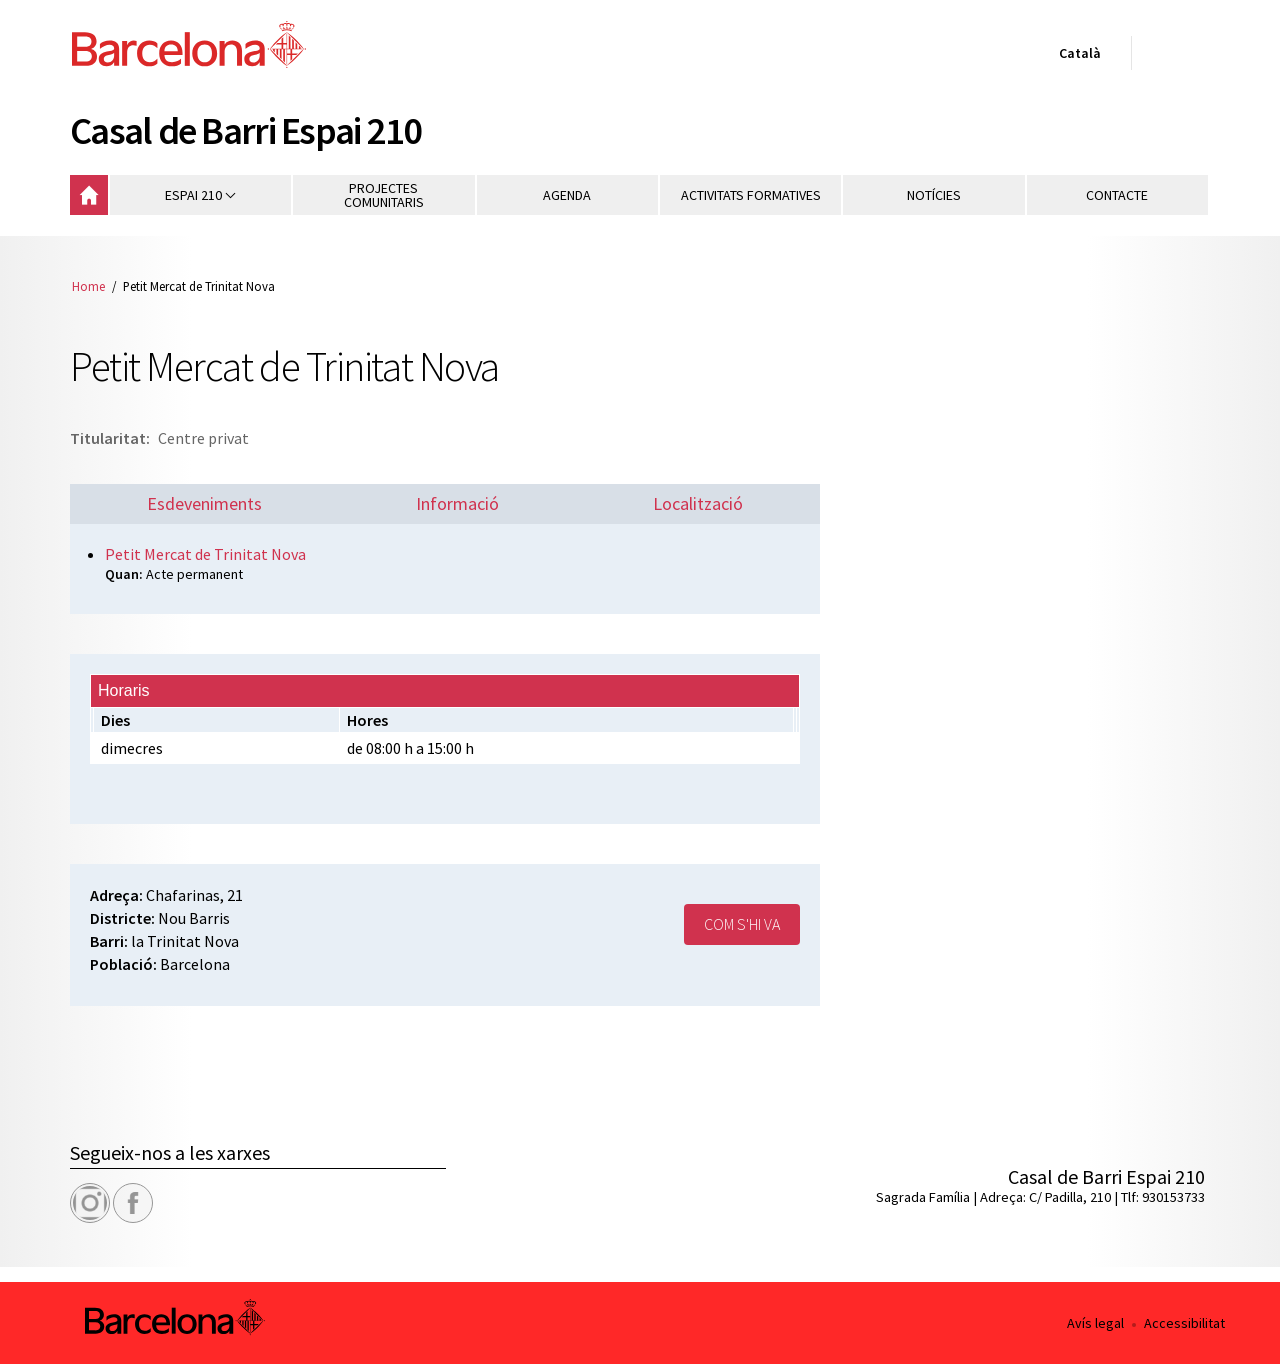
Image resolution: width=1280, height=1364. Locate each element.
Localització (698, 503)
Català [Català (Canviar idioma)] (1076, 57)
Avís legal (1095, 1323)
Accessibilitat (1184, 1323)
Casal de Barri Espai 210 (246, 130)
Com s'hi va (742, 924)
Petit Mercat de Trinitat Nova (205, 554)
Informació (457, 503)
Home (88, 286)
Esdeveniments (204, 503)
